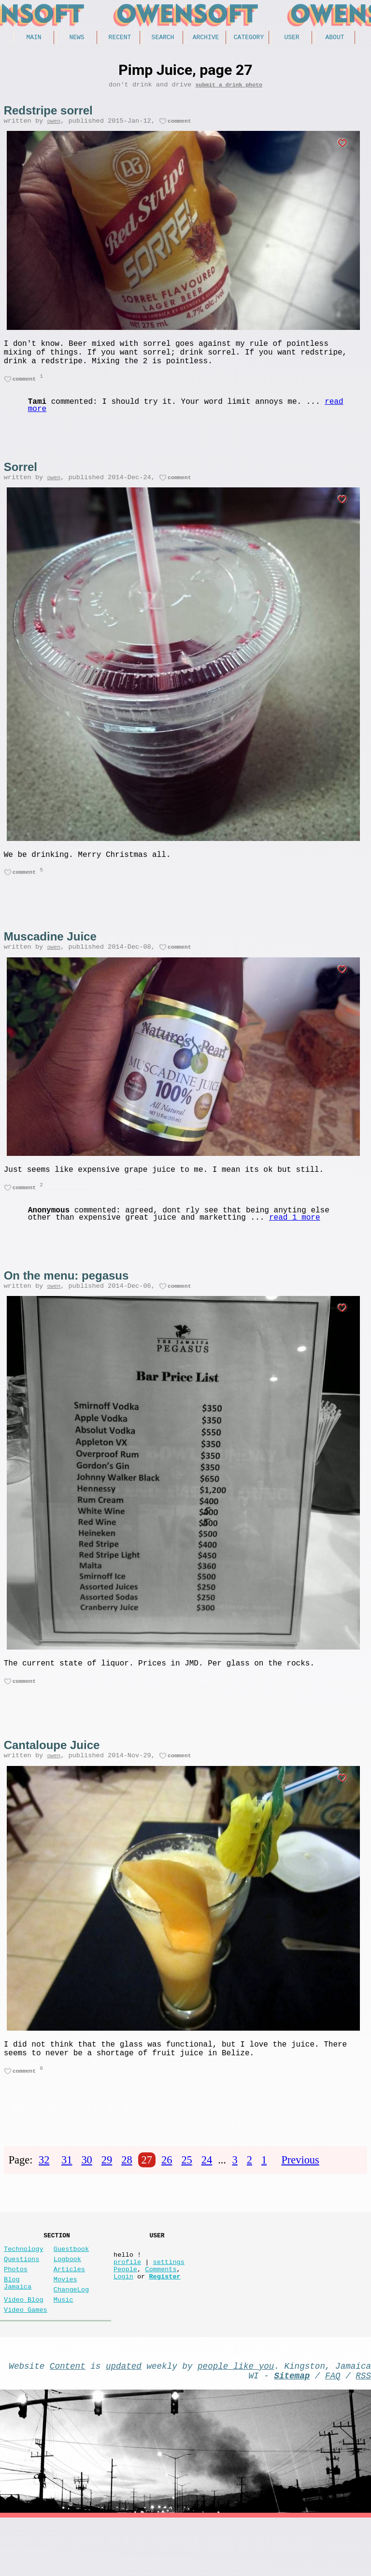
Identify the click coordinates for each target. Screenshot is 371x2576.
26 (166, 2196)
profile (127, 2306)
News (76, 38)
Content (68, 2420)
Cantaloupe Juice (52, 1773)
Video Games (25, 2361)
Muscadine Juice (50, 954)
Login (123, 2324)
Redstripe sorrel (48, 113)
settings (169, 2306)
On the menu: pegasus (66, 1298)
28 (126, 2196)
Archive (206, 38)
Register (164, 2324)
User (291, 38)
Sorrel (20, 479)
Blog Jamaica (17, 2330)
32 (44, 2196)
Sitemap (292, 2431)
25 (186, 2196)
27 (147, 2196)
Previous (300, 2196)
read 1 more (294, 1241)
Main (33, 38)
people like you (236, 2420)
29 (106, 2196)
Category (249, 38)
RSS (363, 2431)
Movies (65, 2325)
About (334, 38)
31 (66, 2196)
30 (86, 2196)
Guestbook (71, 2289)
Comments (160, 2315)
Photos (16, 2313)
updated (124, 2420)
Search (163, 38)
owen (53, 125)
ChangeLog (71, 2337)
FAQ (333, 2431)
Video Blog (23, 2349)
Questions (21, 2301)
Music (63, 2349)
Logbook (67, 2301)
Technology (23, 2289)
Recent (120, 38)
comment (179, 125)
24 (206, 2196)
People (125, 2315)
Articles (69, 2313)
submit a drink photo (228, 87)
